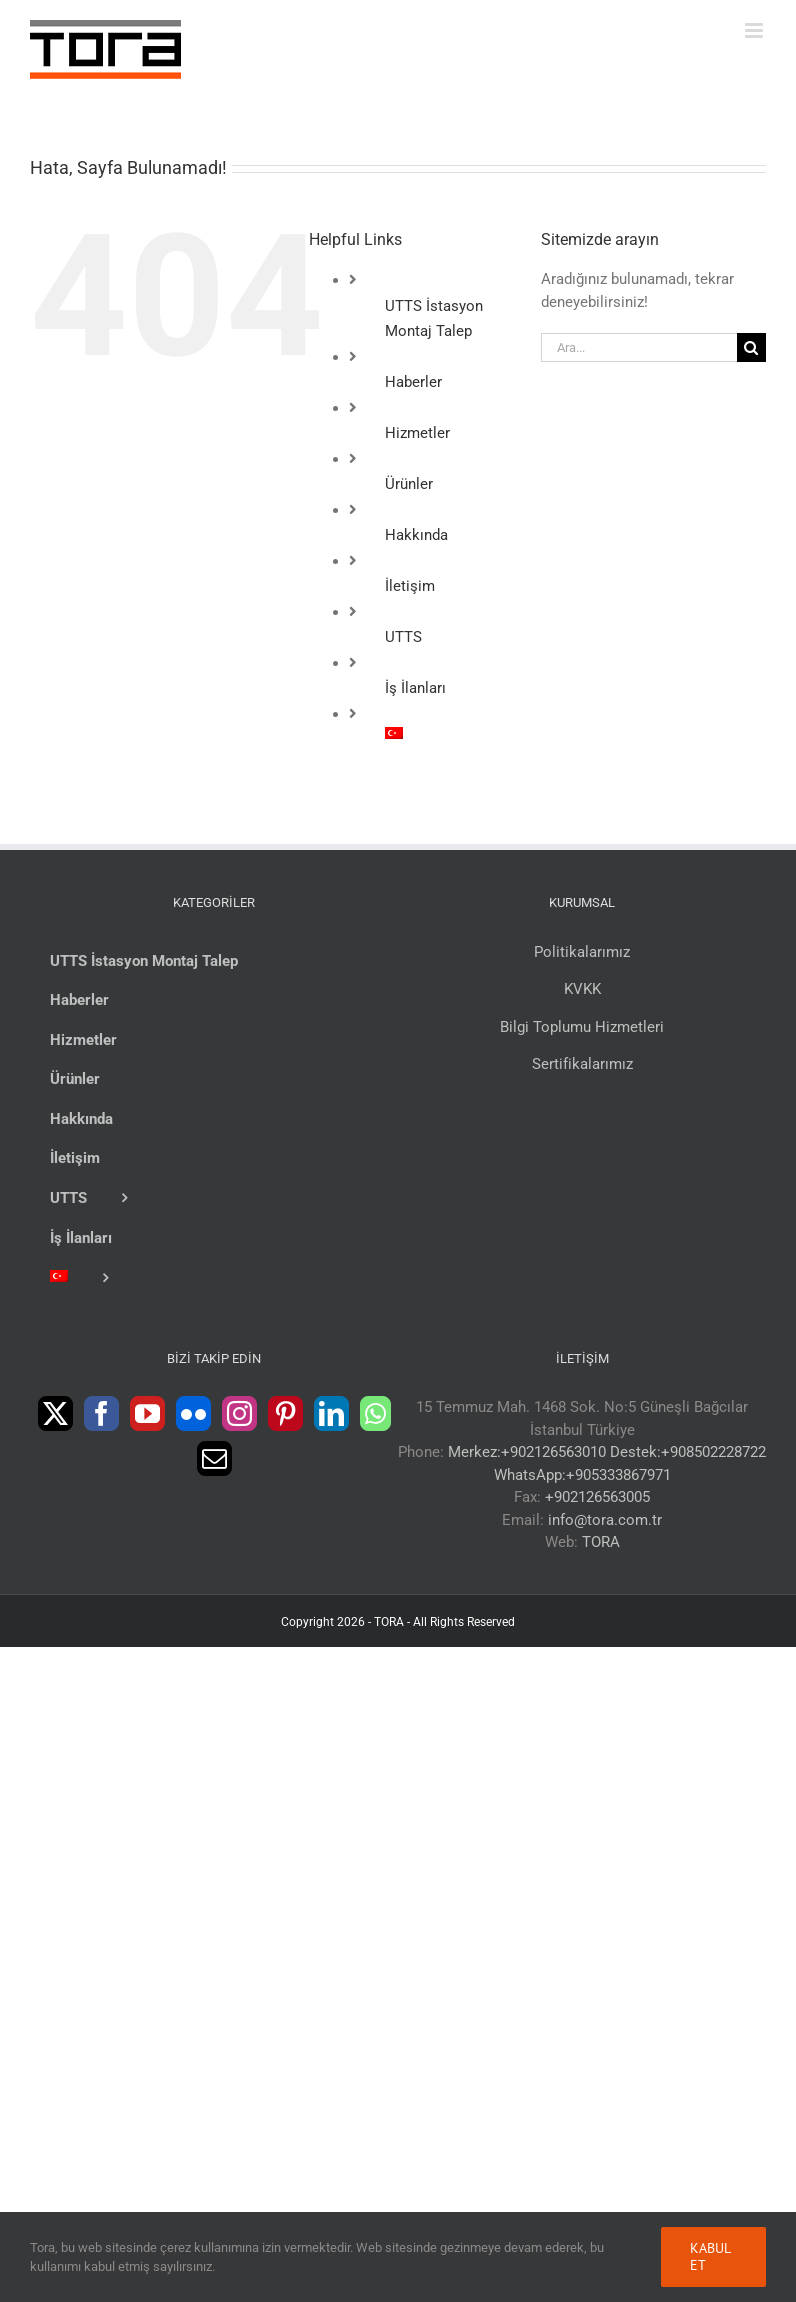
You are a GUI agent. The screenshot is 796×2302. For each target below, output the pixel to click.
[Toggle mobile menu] (755, 30)
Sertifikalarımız (582, 1064)
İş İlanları (415, 688)
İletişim (410, 586)
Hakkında (416, 535)
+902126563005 (597, 1497)
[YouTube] (147, 1413)
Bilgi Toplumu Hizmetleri (582, 1027)
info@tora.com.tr (605, 1520)
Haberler (413, 382)
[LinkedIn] (331, 1413)
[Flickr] (193, 1413)
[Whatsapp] (375, 1413)
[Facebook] (101, 1413)
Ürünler (409, 484)
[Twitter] (55, 1413)
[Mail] (214, 1458)
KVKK (582, 989)
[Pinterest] (285, 1413)
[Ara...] (639, 347)
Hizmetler (417, 433)
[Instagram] (239, 1413)
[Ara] (751, 347)
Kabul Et (710, 2256)
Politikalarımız (582, 952)
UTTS (403, 637)
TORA (601, 1542)
